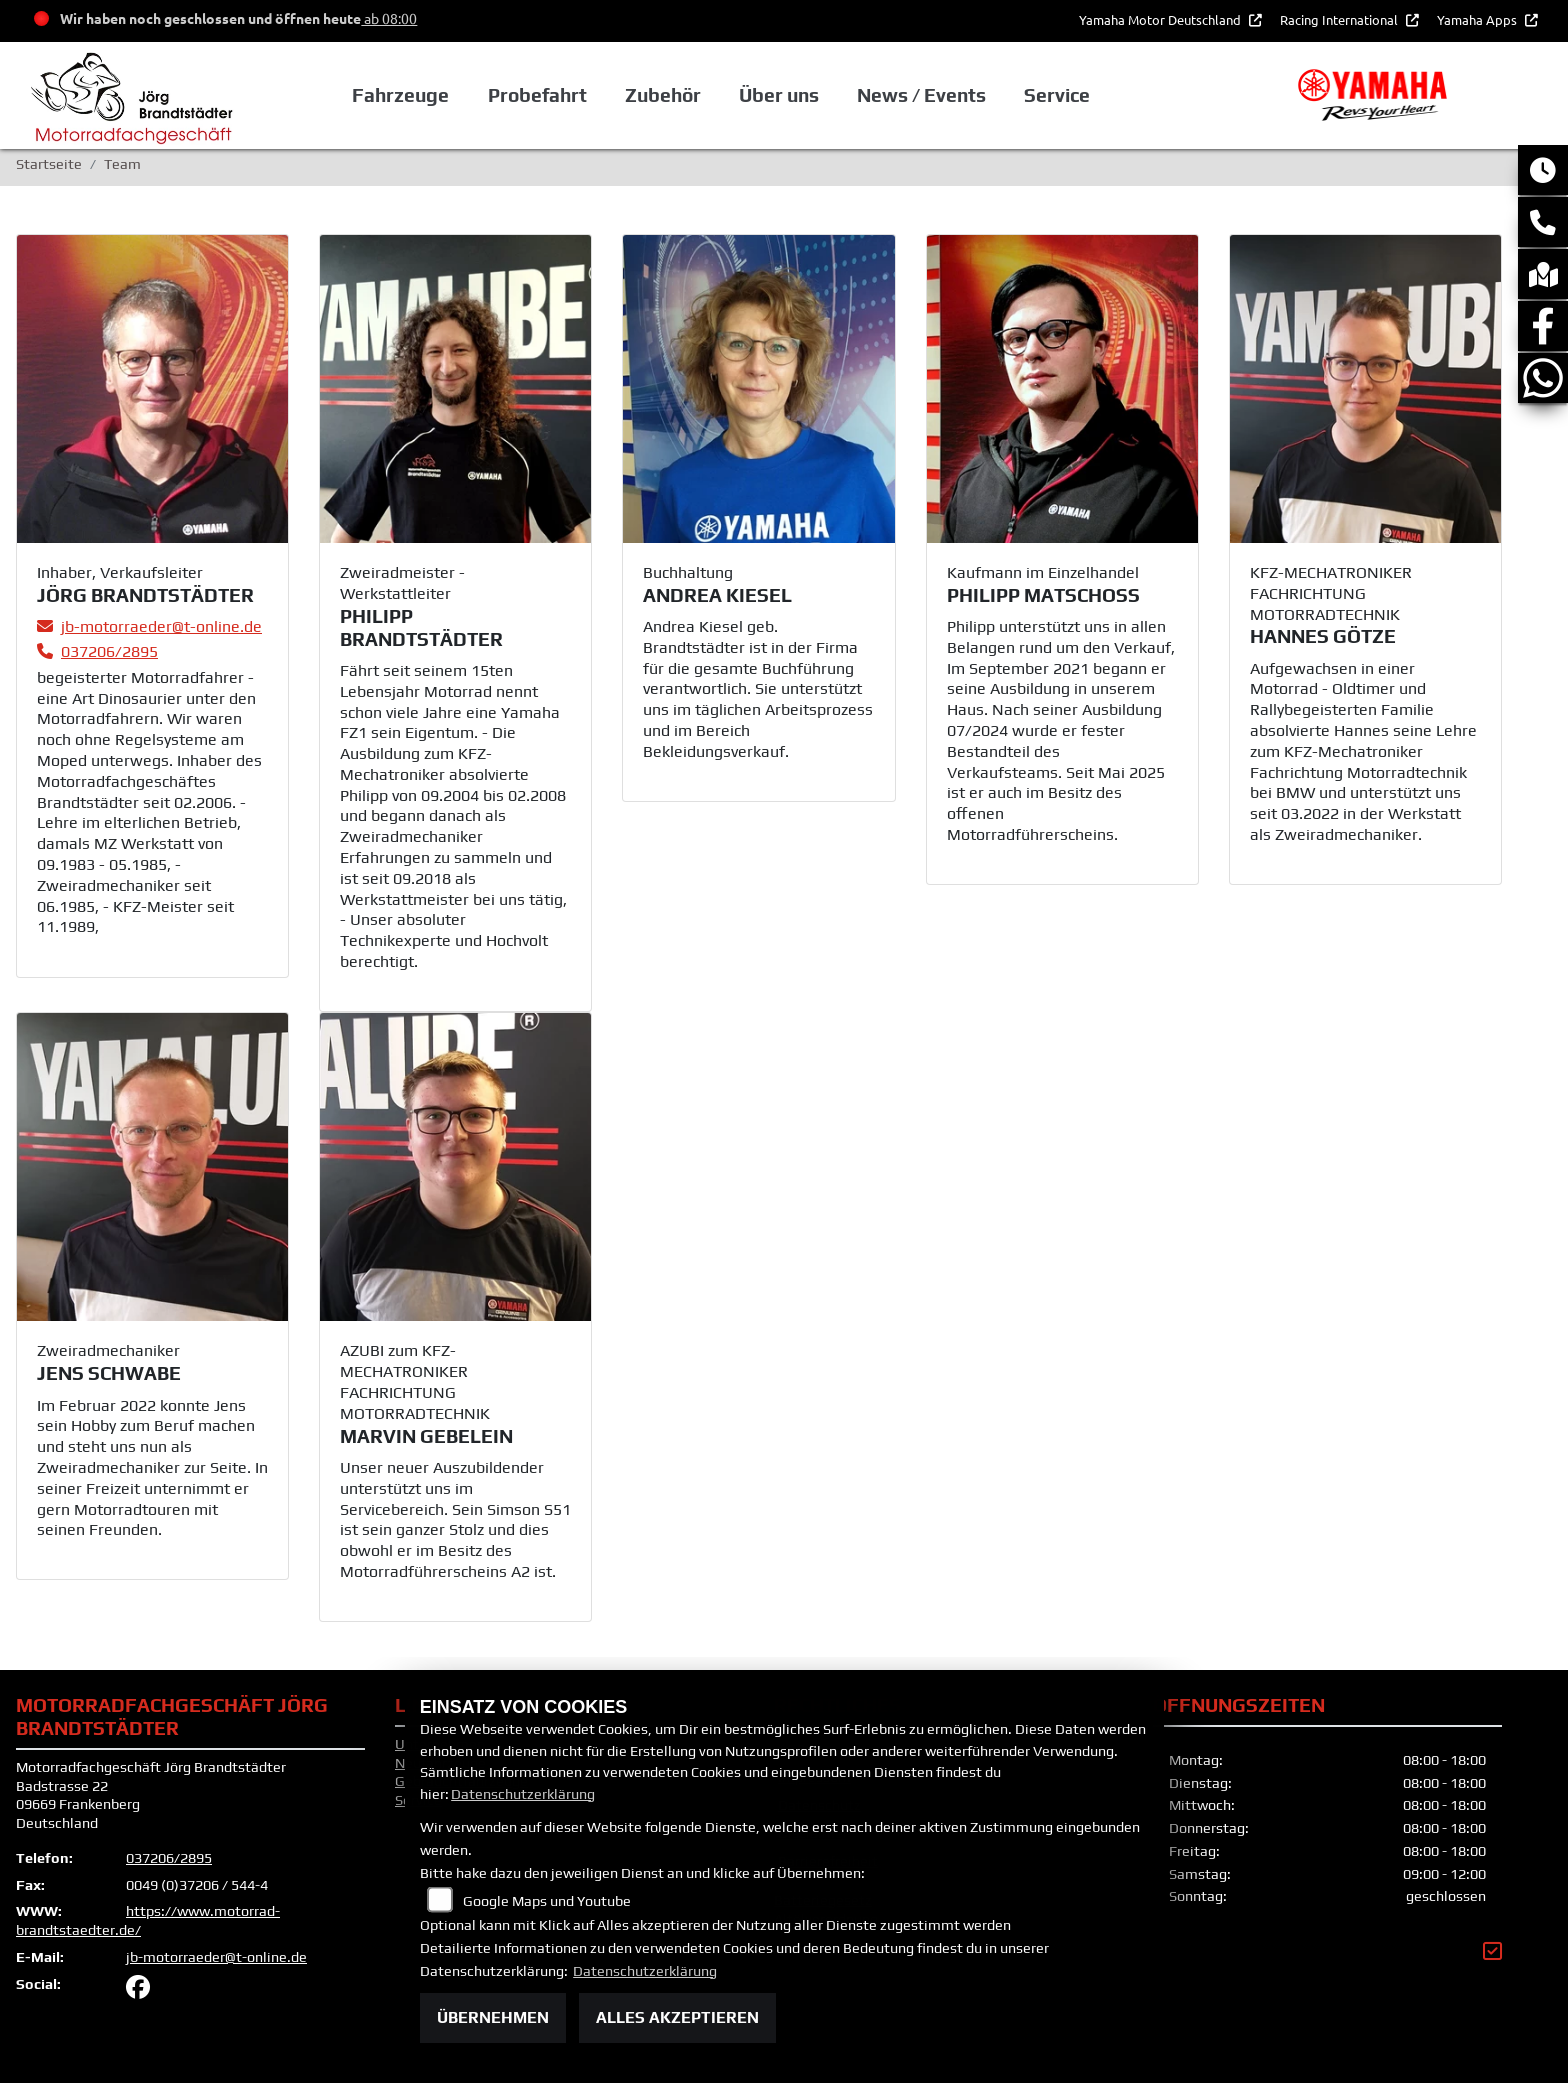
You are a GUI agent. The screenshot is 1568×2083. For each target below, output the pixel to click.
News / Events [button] (921, 95)
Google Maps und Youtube (547, 1901)
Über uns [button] (779, 95)
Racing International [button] (1340, 19)
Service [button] (1057, 95)
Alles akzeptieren (677, 2017)
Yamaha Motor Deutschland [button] (1161, 19)
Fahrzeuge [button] (400, 95)
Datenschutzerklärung (523, 1794)
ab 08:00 (389, 18)
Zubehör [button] (663, 95)
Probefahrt (536, 95)
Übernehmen (493, 2017)
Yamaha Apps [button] (1478, 19)
